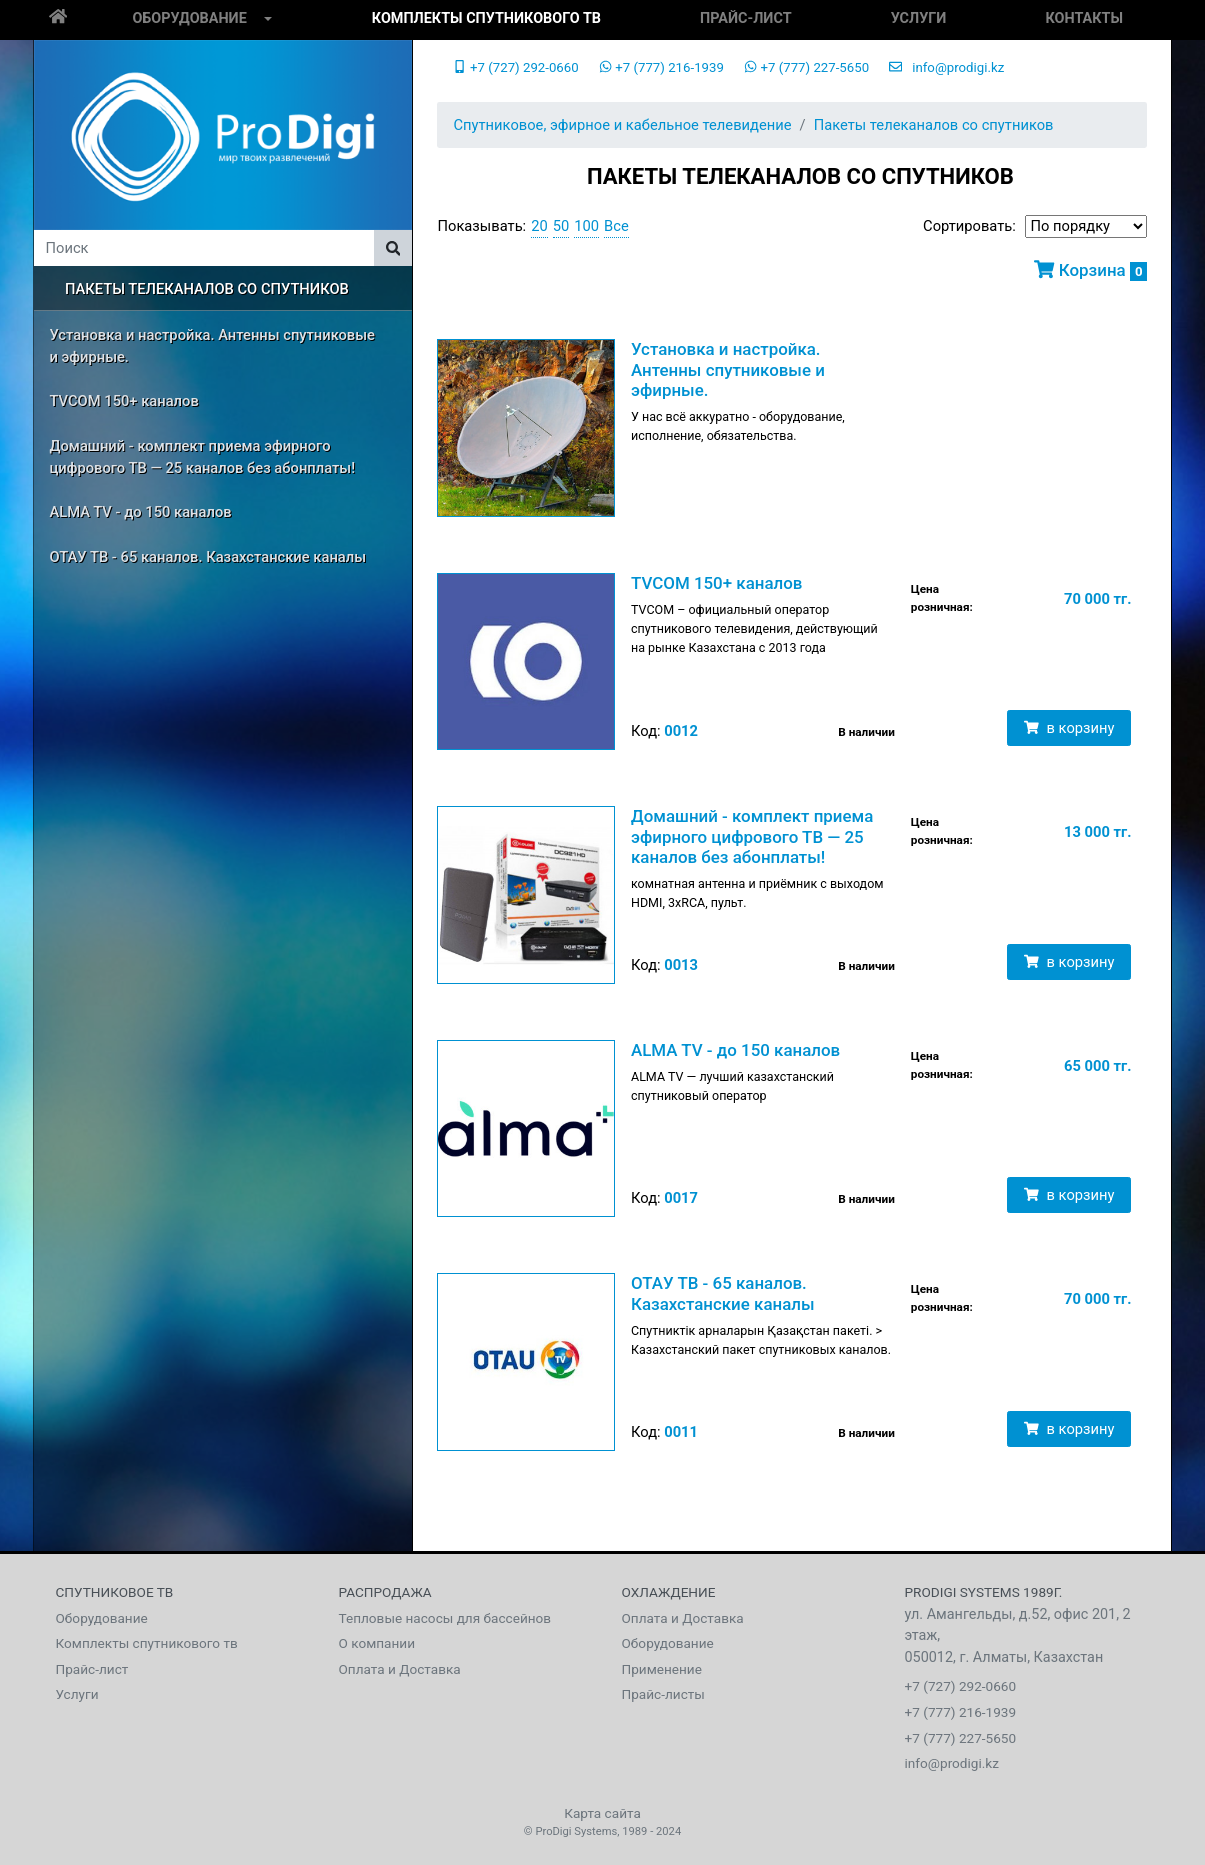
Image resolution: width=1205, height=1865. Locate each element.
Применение (662, 1669)
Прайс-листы (663, 1694)
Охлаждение (669, 1592)
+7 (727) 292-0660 (515, 67)
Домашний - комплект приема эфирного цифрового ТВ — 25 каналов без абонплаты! (203, 457)
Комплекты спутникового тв (486, 18)
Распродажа (385, 1592)
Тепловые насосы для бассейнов (445, 1618)
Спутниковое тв (115, 1592)
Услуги (919, 18)
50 (561, 226)
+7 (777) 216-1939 (661, 67)
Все (616, 226)
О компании (377, 1643)
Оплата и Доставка (400, 1669)
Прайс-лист (745, 18)
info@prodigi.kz (946, 67)
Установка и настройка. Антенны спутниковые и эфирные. (212, 346)
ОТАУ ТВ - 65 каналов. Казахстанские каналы (208, 557)
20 (539, 226)
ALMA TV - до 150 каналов (141, 512)
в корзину (1069, 728)
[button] (268, 20)
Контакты (1084, 18)
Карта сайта (602, 1813)
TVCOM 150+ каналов (124, 401)
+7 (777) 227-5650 (806, 67)
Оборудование (189, 18)
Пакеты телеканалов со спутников (207, 289)
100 (586, 226)
